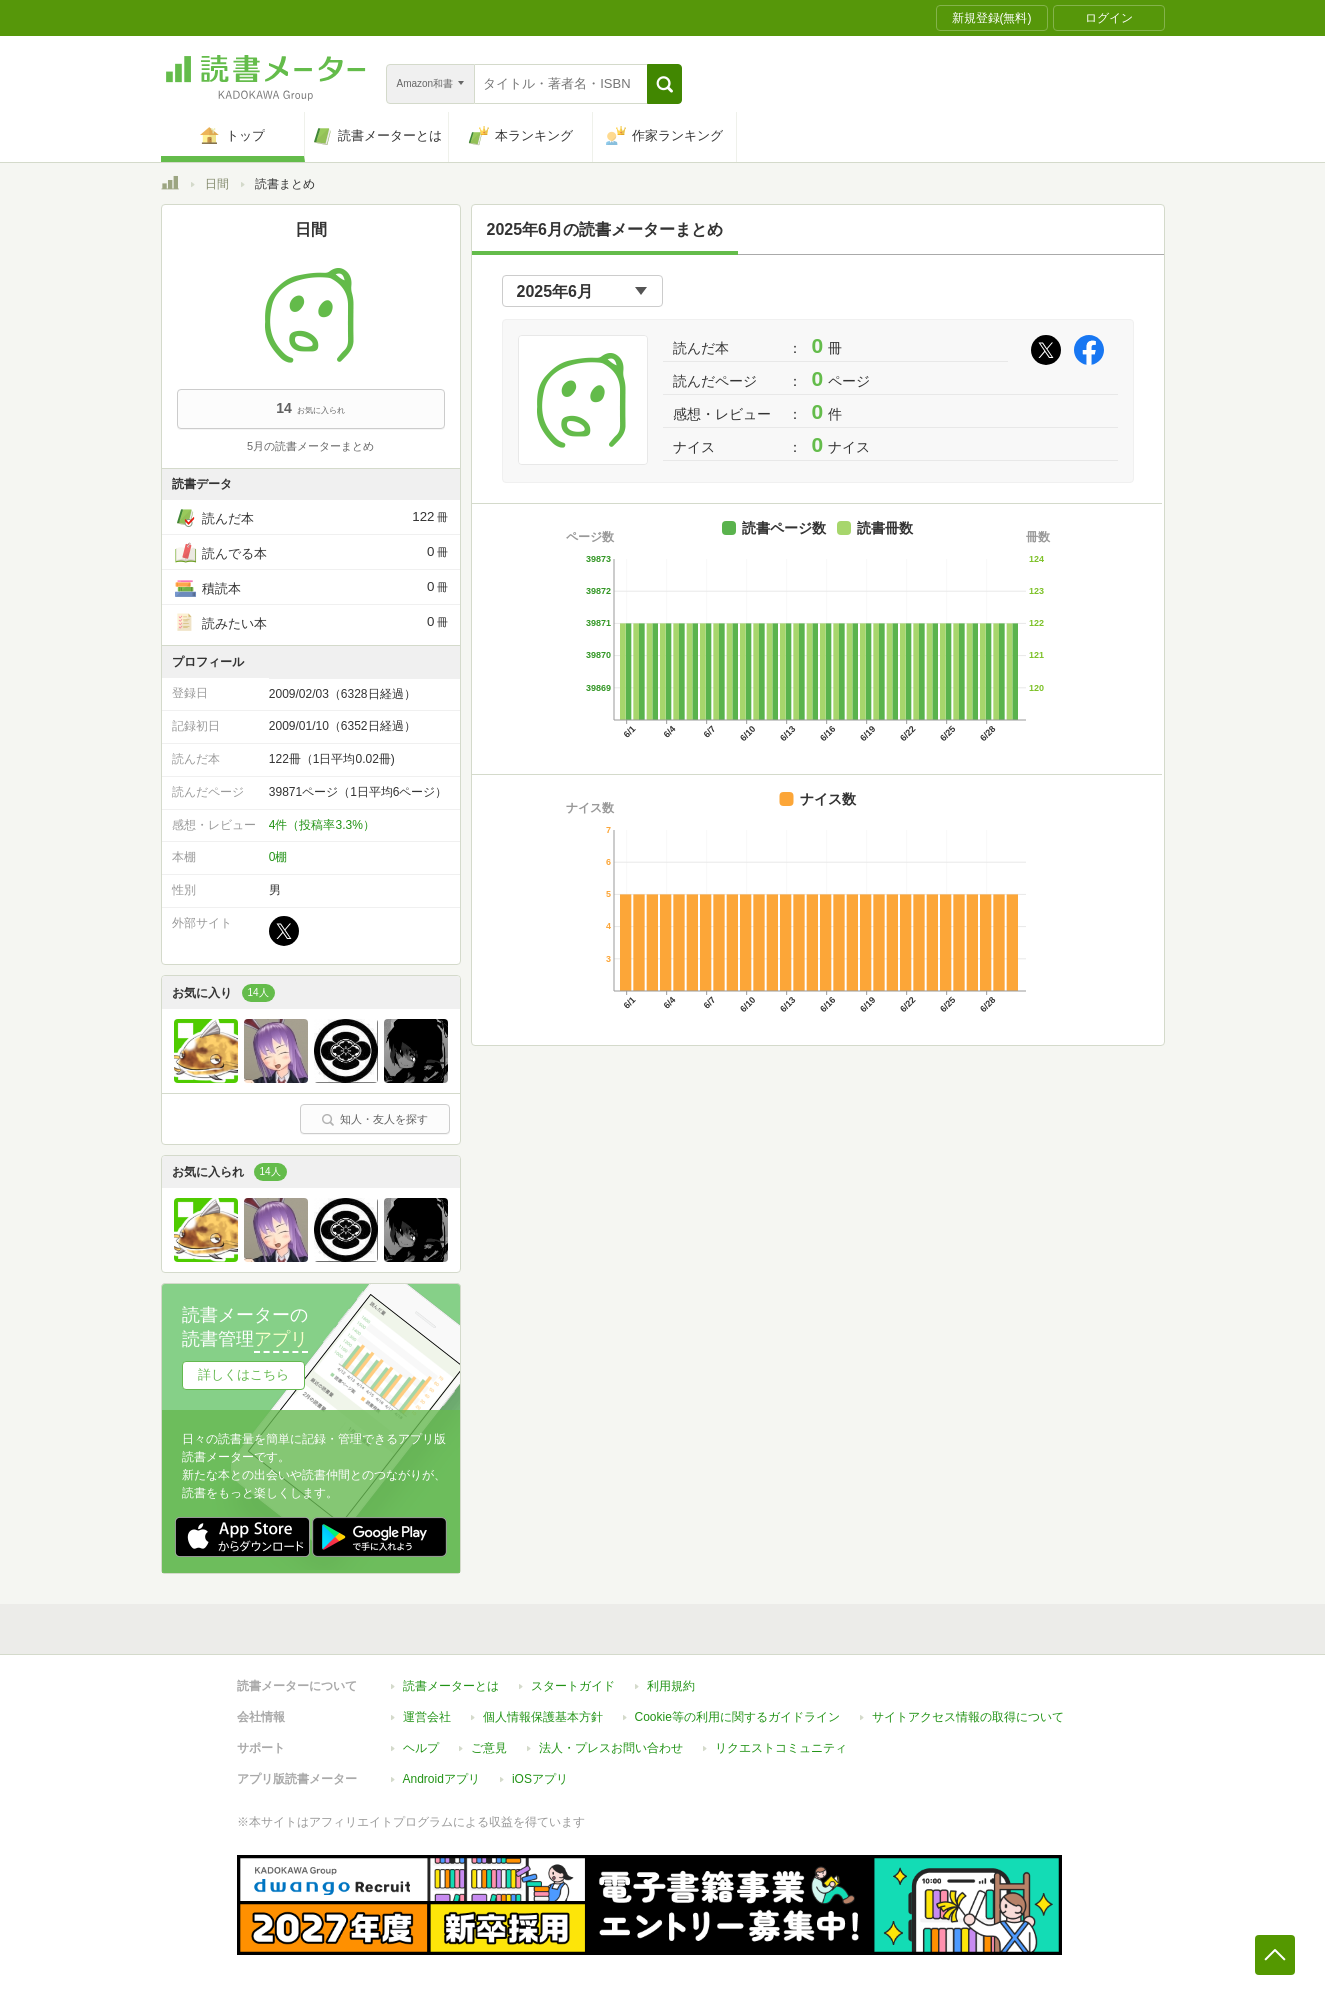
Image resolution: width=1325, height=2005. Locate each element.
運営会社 (427, 1717)
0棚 (278, 857)
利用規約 (671, 1686)
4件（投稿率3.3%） (322, 825)
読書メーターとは (451, 1686)
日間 (217, 184)
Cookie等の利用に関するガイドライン (737, 1717)
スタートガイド (573, 1686)
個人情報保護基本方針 (543, 1717)
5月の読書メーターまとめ (310, 446)
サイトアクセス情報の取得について (968, 1717)
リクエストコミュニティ (781, 1748)
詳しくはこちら (243, 1374)
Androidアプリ (441, 1779)
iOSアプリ (540, 1779)
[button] (664, 84)
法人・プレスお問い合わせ (611, 1748)
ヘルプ (421, 1748)
